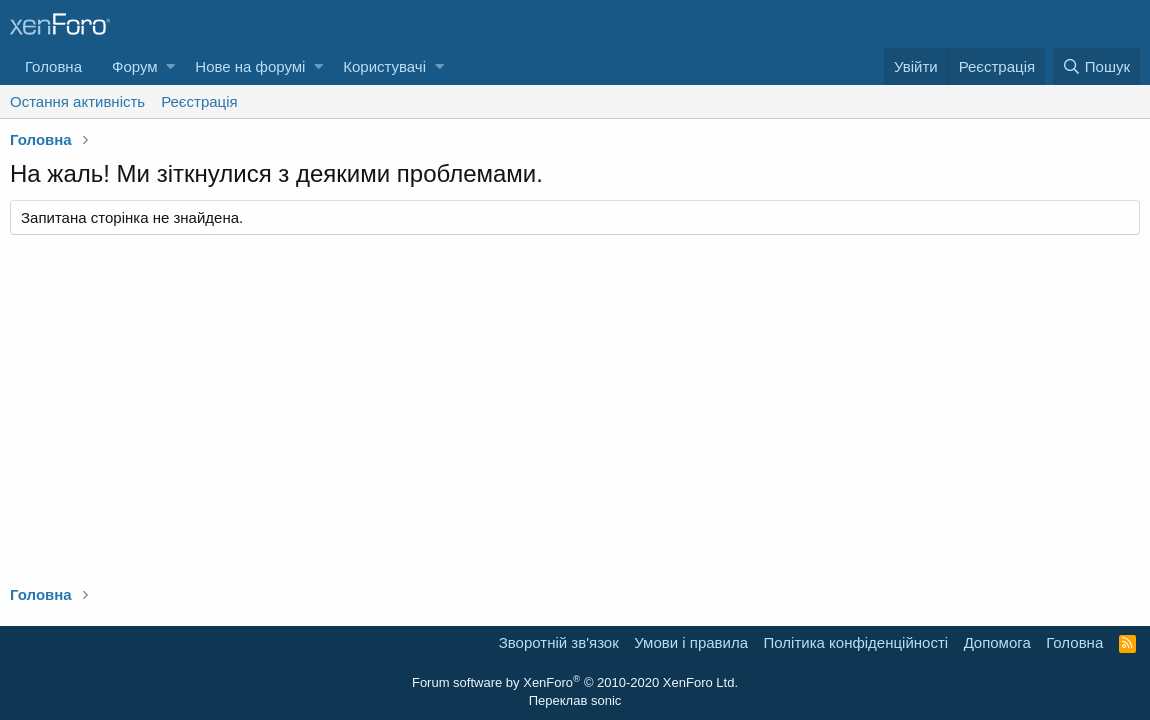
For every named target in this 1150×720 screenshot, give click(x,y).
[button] (170, 66)
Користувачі (384, 66)
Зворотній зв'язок (559, 642)
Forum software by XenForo (575, 682)
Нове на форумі (250, 66)
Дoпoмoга (997, 642)
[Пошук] (1096, 66)
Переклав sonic (575, 700)
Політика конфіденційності (856, 642)
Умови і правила (691, 642)
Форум (135, 66)
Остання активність (77, 101)
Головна (53, 66)
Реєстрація (199, 101)
